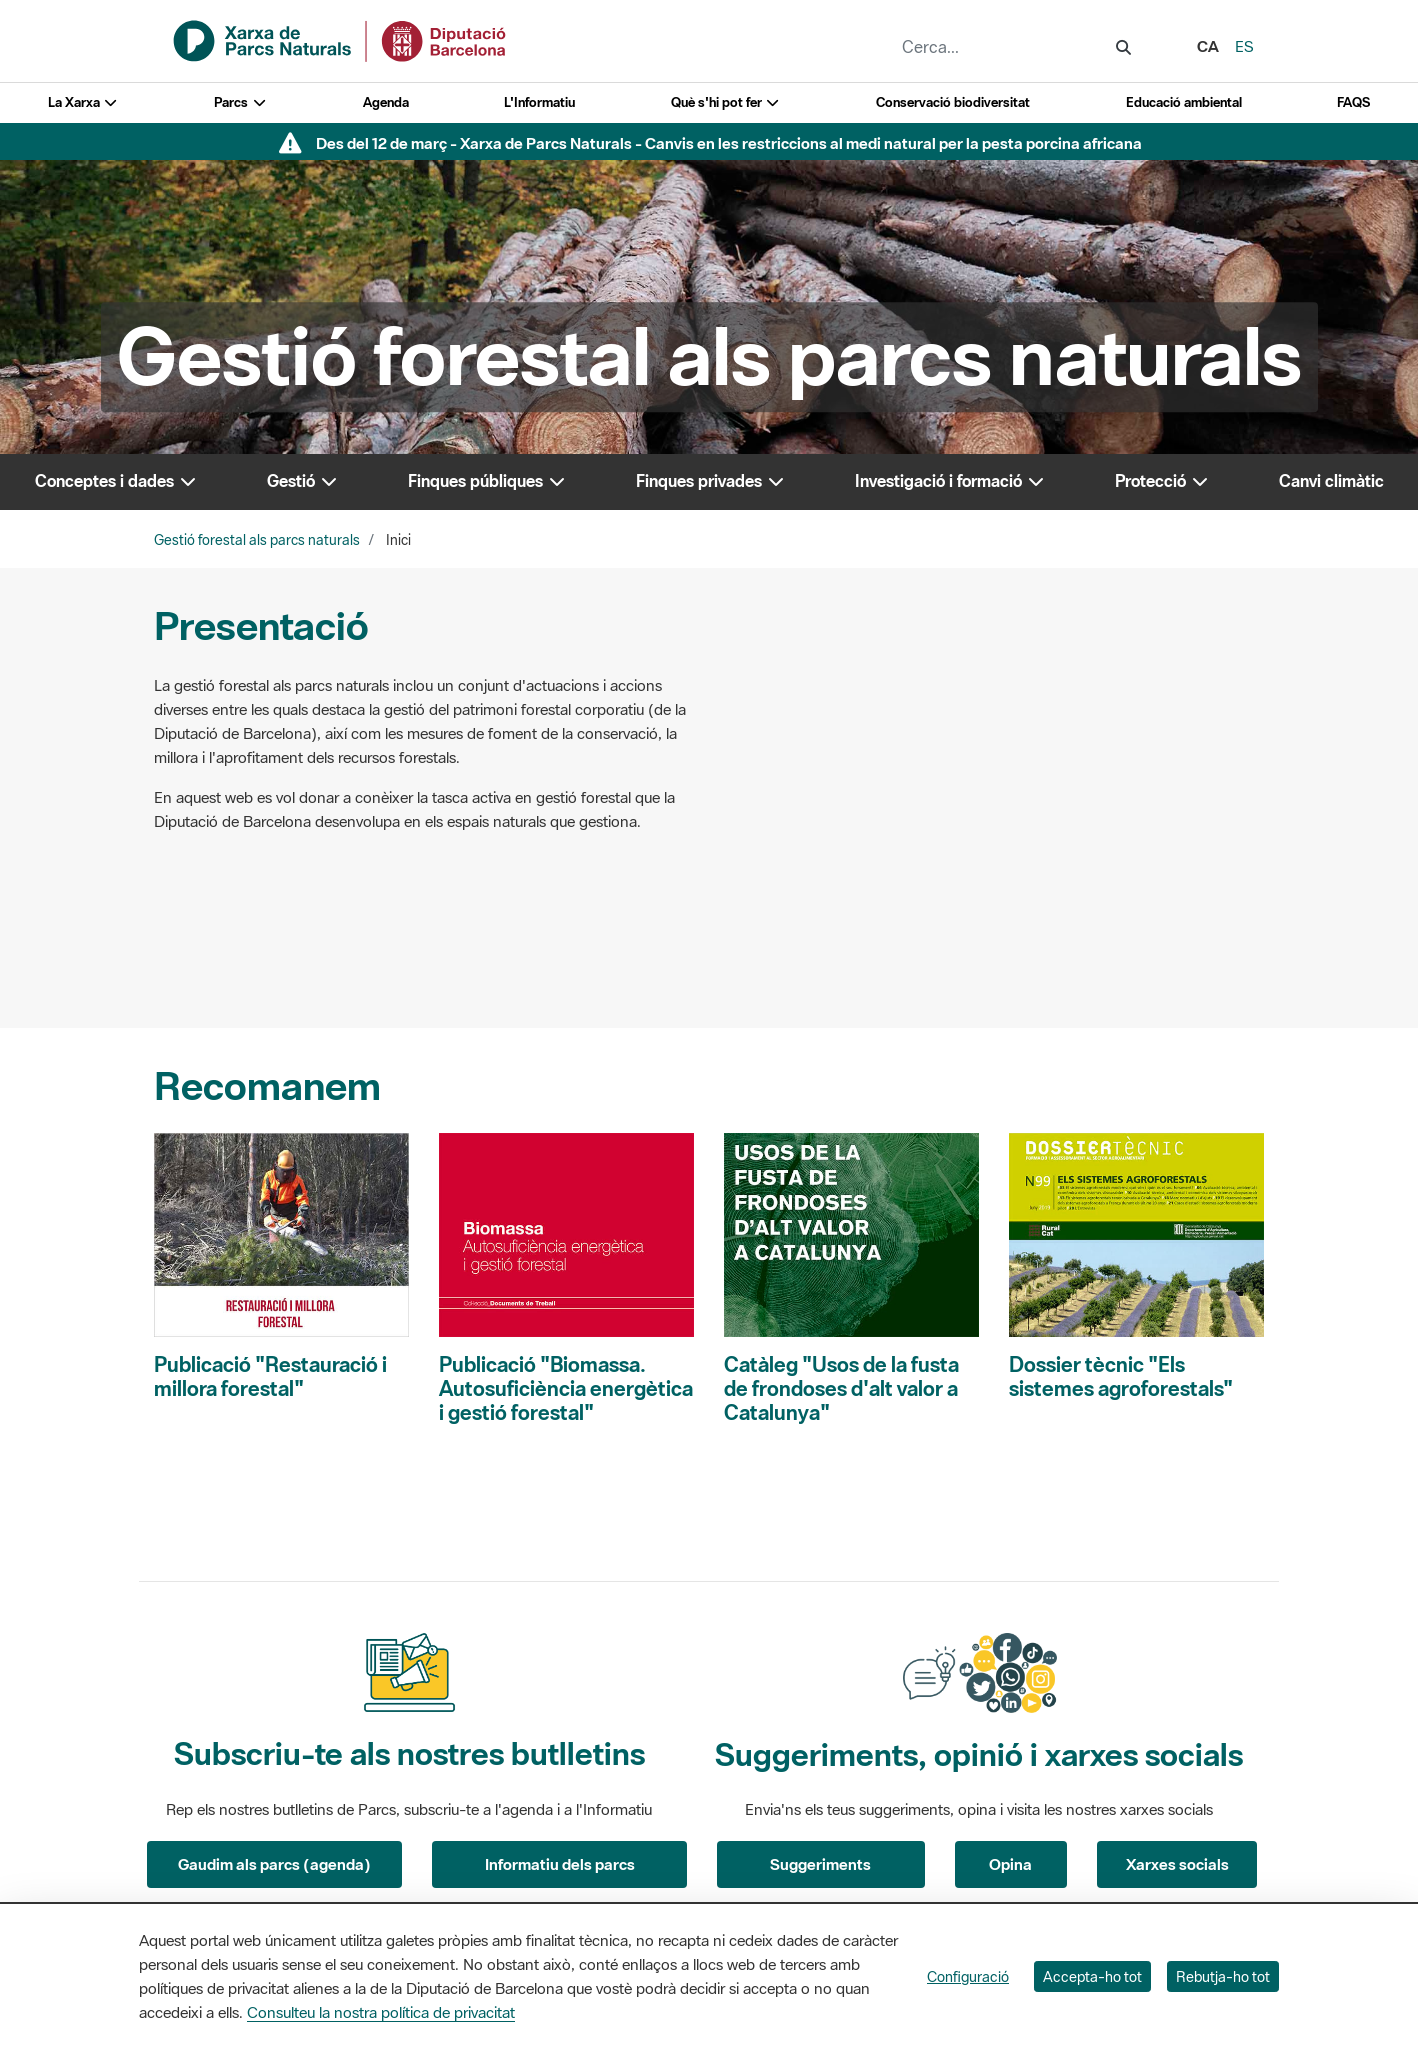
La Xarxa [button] (83, 102)
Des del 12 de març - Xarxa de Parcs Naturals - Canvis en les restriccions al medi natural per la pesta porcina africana (729, 143)
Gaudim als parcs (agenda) (274, 1864)
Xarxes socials (1177, 1864)
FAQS (1353, 102)
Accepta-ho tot (1092, 1976)
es (1244, 46)
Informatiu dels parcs (560, 1864)
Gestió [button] (303, 481)
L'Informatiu (539, 102)
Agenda (386, 102)
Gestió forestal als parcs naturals (257, 540)
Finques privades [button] (711, 481)
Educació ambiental (1184, 102)
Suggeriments (820, 1864)
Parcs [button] (240, 102)
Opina (1010, 1864)
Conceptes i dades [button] (116, 481)
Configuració (968, 1976)
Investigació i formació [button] (950, 481)
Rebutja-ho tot (1223, 1976)
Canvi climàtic (1331, 481)
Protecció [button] (1162, 481)
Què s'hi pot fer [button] (726, 102)
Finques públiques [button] (487, 481)
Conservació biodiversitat (953, 102)
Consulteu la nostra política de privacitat (381, 2012)
